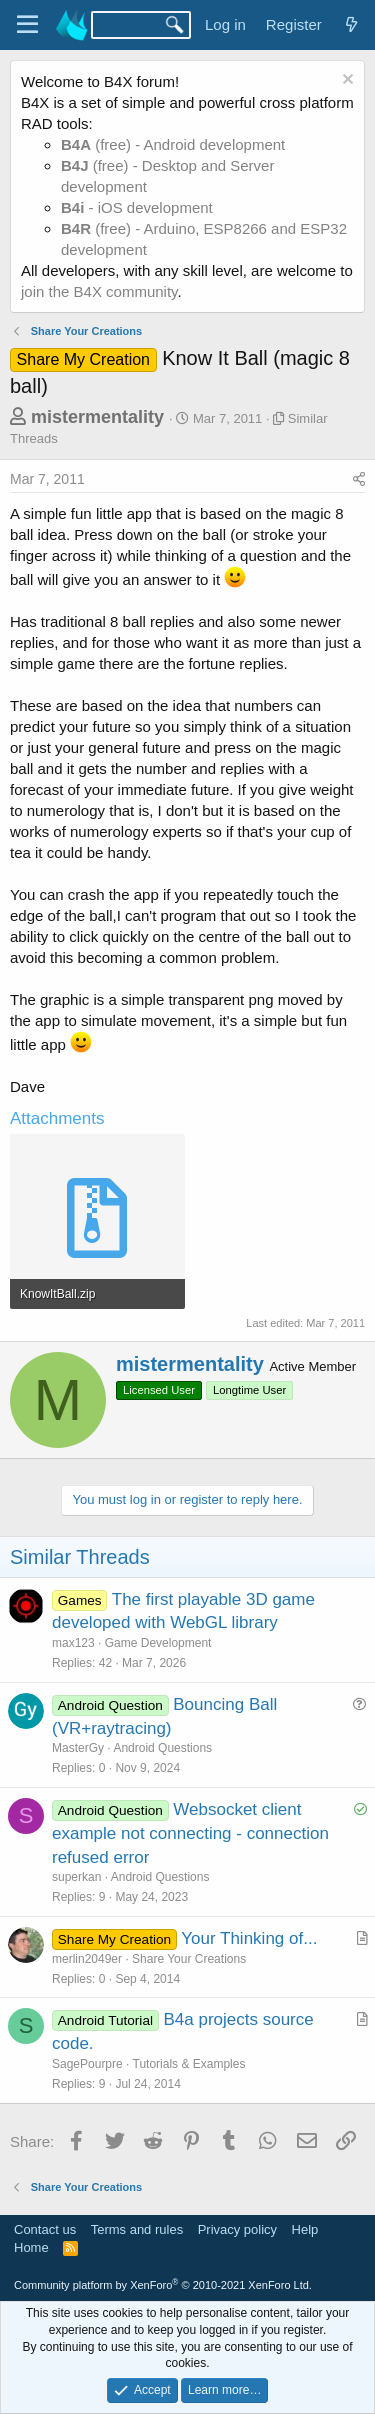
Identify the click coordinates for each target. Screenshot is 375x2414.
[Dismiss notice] (345, 81)
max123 (73, 1643)
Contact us (45, 2229)
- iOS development (137, 207)
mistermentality (97, 417)
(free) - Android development (173, 144)
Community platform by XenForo (163, 2285)
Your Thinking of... (249, 1938)
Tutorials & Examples (189, 2064)
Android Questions (162, 1748)
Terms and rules (137, 2229)
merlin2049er (87, 1959)
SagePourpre (87, 2064)
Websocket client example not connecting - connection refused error (190, 1833)
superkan (76, 1877)
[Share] (359, 480)
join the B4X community (99, 291)
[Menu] (27, 25)
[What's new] (351, 24)
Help (305, 2229)
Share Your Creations (189, 1959)
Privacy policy (237, 2229)
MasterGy (78, 1748)
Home (31, 2247)
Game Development (158, 1643)
